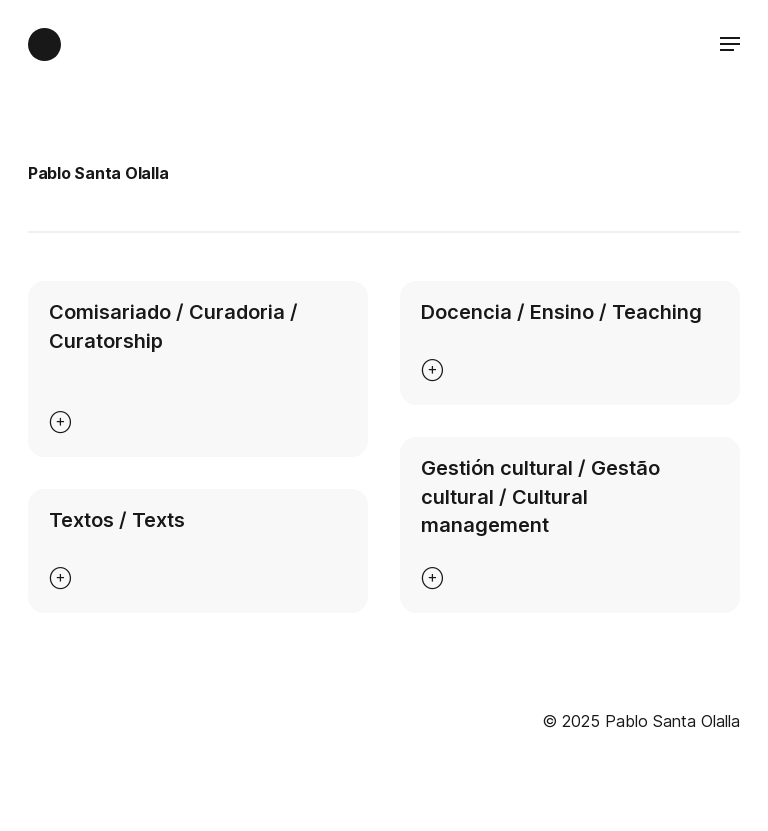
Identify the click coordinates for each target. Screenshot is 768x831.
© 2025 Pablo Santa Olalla (641, 721)
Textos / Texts (117, 520)
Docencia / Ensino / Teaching (561, 312)
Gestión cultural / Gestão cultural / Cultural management (540, 496)
